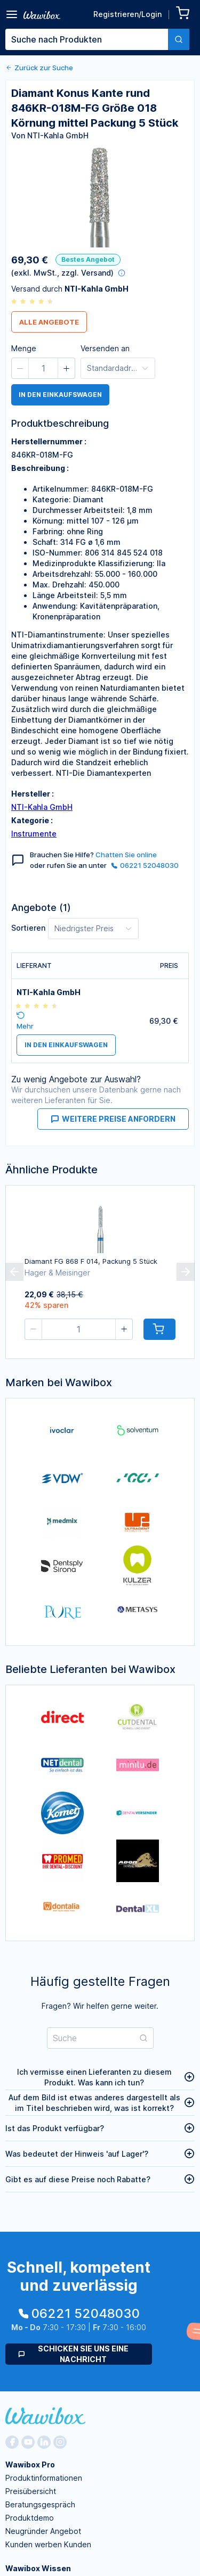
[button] (20, 368)
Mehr (25, 1026)
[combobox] (97, 39)
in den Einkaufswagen (60, 395)
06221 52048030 (145, 865)
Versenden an (105, 348)
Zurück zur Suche (39, 67)
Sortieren (28, 927)
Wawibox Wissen (38, 2568)
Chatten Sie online (126, 854)
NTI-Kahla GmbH (42, 806)
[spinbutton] (43, 368)
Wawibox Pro (30, 2464)
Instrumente (34, 833)
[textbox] (86, 39)
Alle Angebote (49, 322)
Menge (23, 348)
